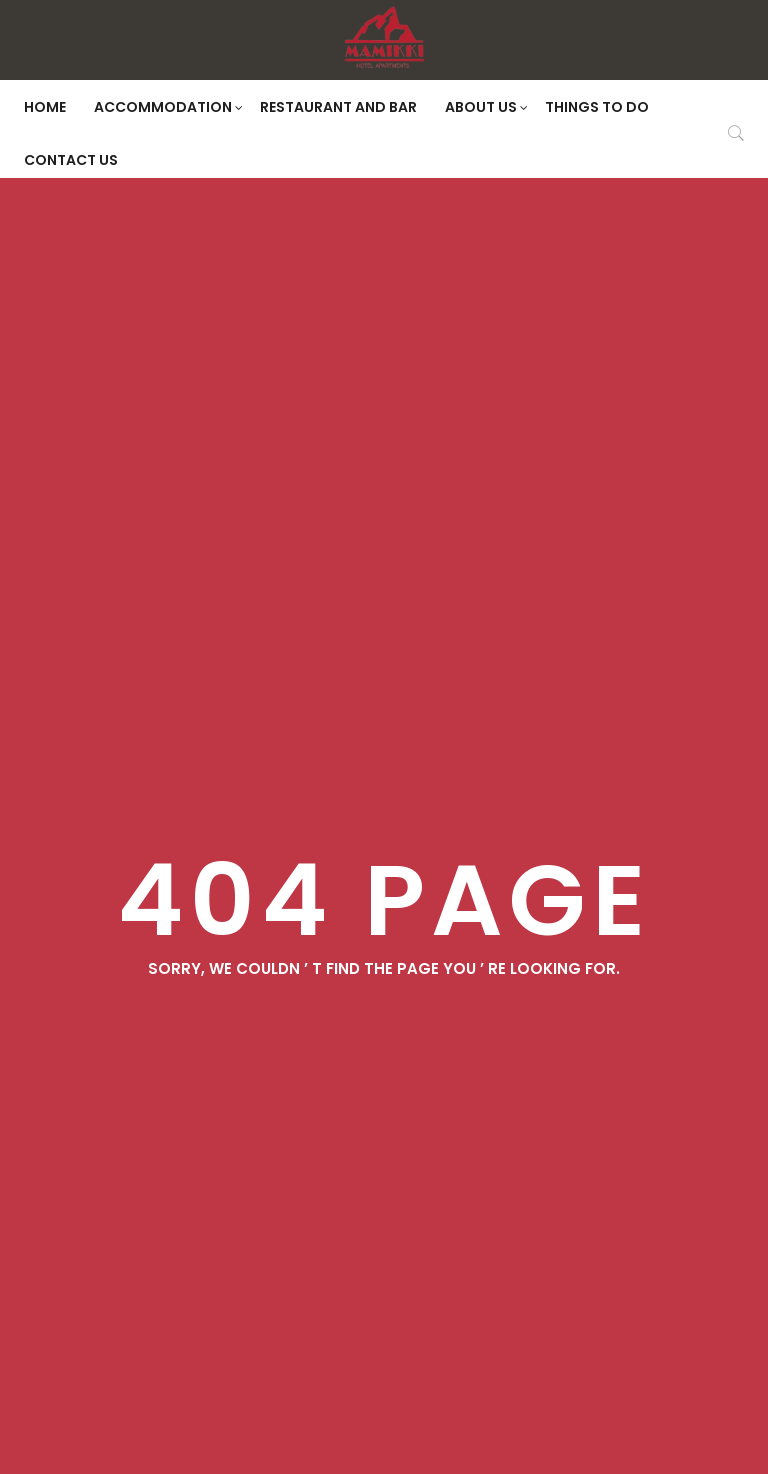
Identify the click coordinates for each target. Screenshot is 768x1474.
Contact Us (71, 160)
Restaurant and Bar (338, 107)
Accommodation (168, 107)
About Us (486, 107)
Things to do (597, 107)
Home (45, 107)
